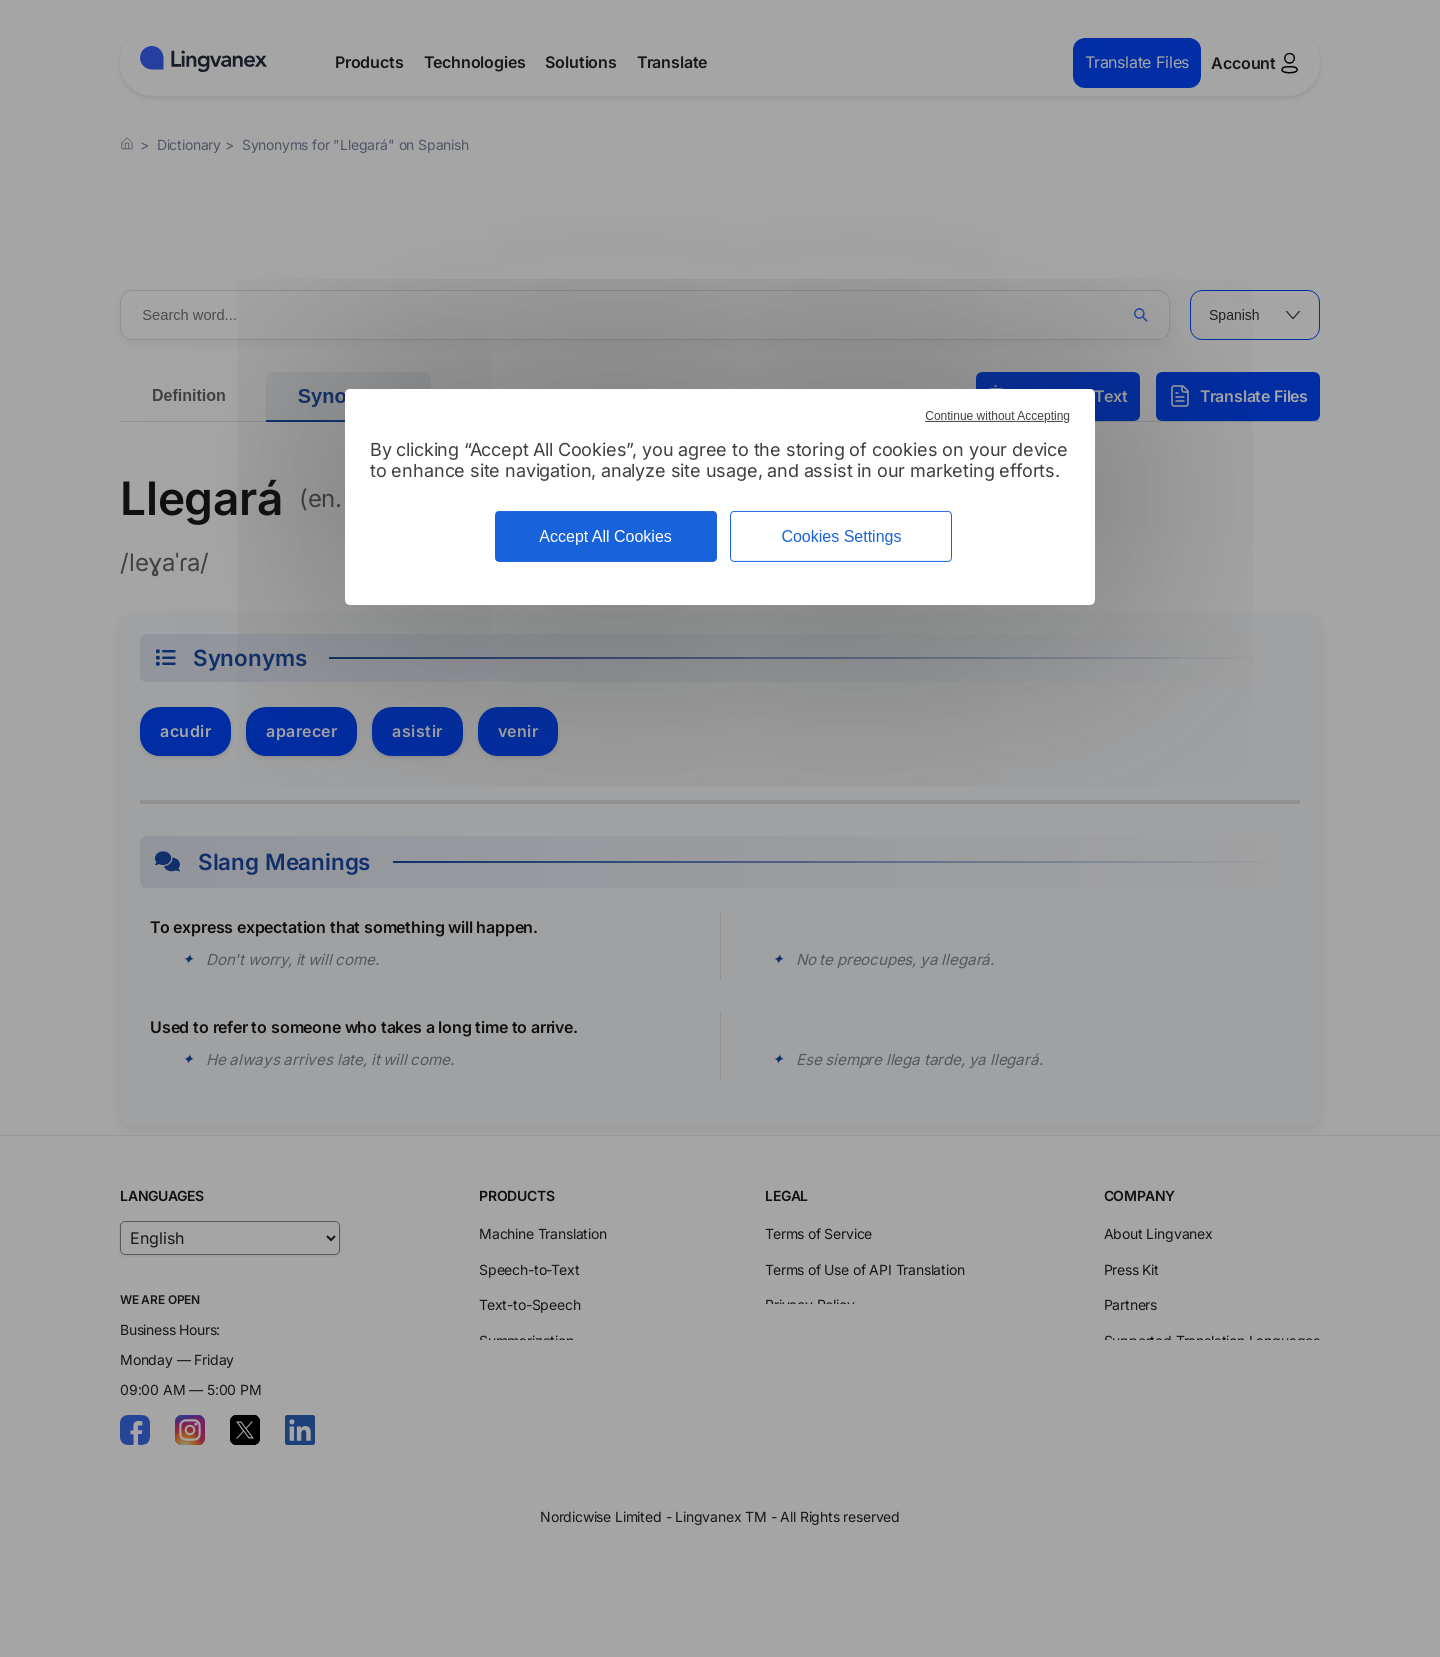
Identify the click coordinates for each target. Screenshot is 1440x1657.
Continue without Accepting (997, 416)
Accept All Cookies (605, 536)
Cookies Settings (841, 536)
